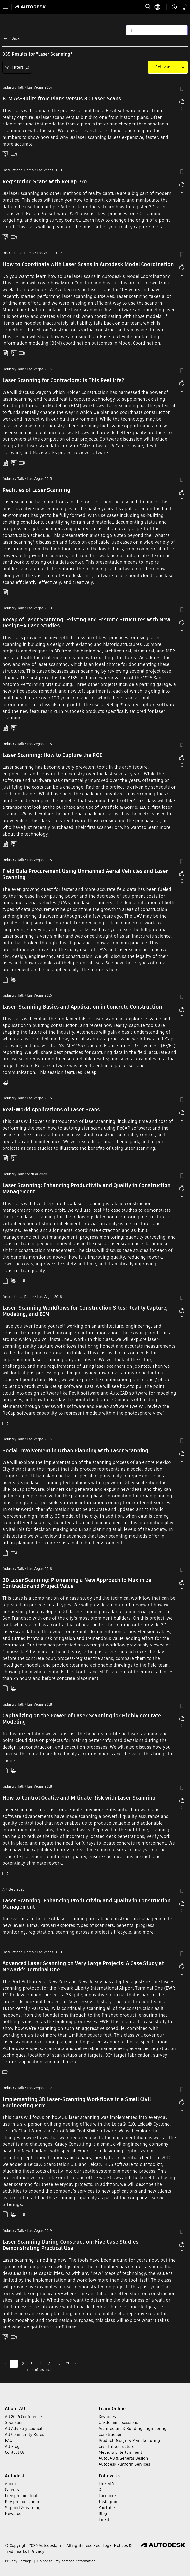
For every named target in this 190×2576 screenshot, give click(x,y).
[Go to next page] (75, 2364)
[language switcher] (160, 7)
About (10, 2484)
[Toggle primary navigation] (5, 7)
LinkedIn (107, 2484)
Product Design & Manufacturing (129, 2440)
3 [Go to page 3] (32, 2363)
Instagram (108, 2502)
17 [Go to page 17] (67, 2363)
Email (104, 2519)
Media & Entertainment (120, 2452)
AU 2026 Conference (23, 2417)
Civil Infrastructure (116, 2446)
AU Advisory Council (23, 2428)
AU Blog (12, 2446)
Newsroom (15, 2513)
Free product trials (22, 2496)
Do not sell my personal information (66, 2561)
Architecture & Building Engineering (132, 2428)
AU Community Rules (24, 2434)
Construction (110, 2434)
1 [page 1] (14, 2363)
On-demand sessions (118, 2422)
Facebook (108, 2496)
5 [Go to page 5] (49, 2363)
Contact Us (15, 2452)
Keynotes (107, 2417)
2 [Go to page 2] (23, 2363)
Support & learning (23, 2508)
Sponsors (13, 2422)
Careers (12, 2490)
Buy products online (24, 2502)
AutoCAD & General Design (123, 2458)
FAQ (8, 2440)
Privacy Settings (19, 2561)
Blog (103, 2513)
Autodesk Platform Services (124, 2464)
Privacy (37, 2551)
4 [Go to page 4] (41, 2363)
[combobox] (165, 67)
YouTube (107, 2508)
